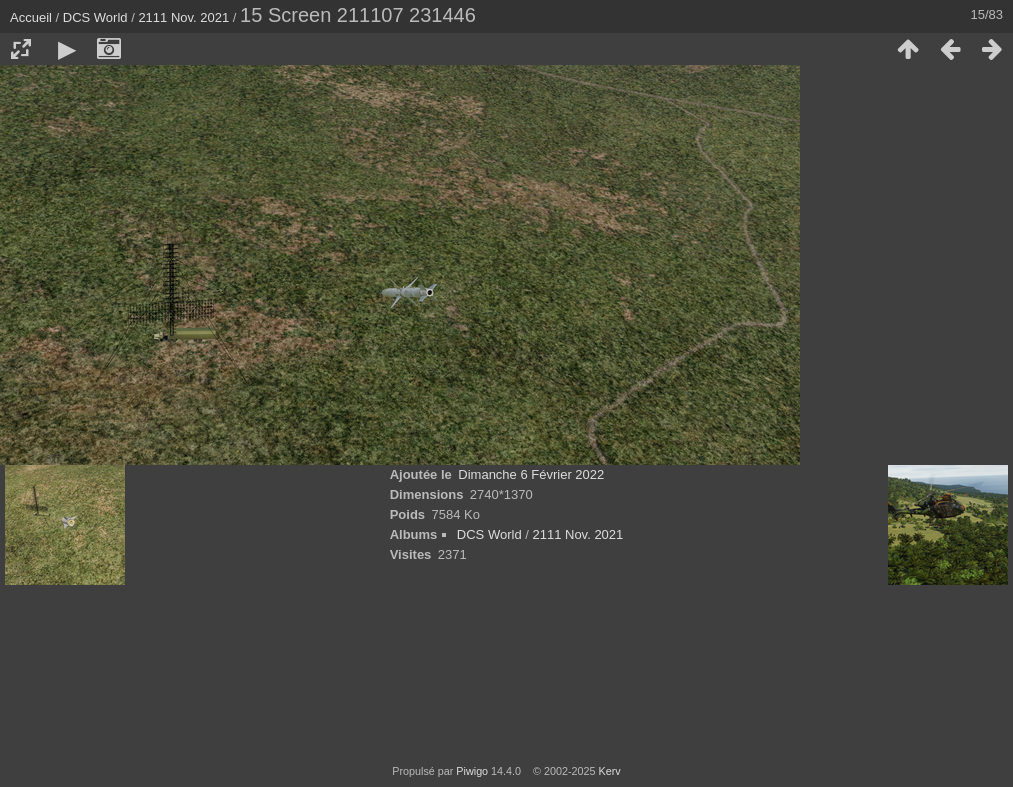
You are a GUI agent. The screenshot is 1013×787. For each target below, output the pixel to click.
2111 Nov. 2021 (183, 17)
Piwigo (472, 771)
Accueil (31, 17)
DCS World (95, 17)
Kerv (610, 771)
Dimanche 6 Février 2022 (531, 474)
